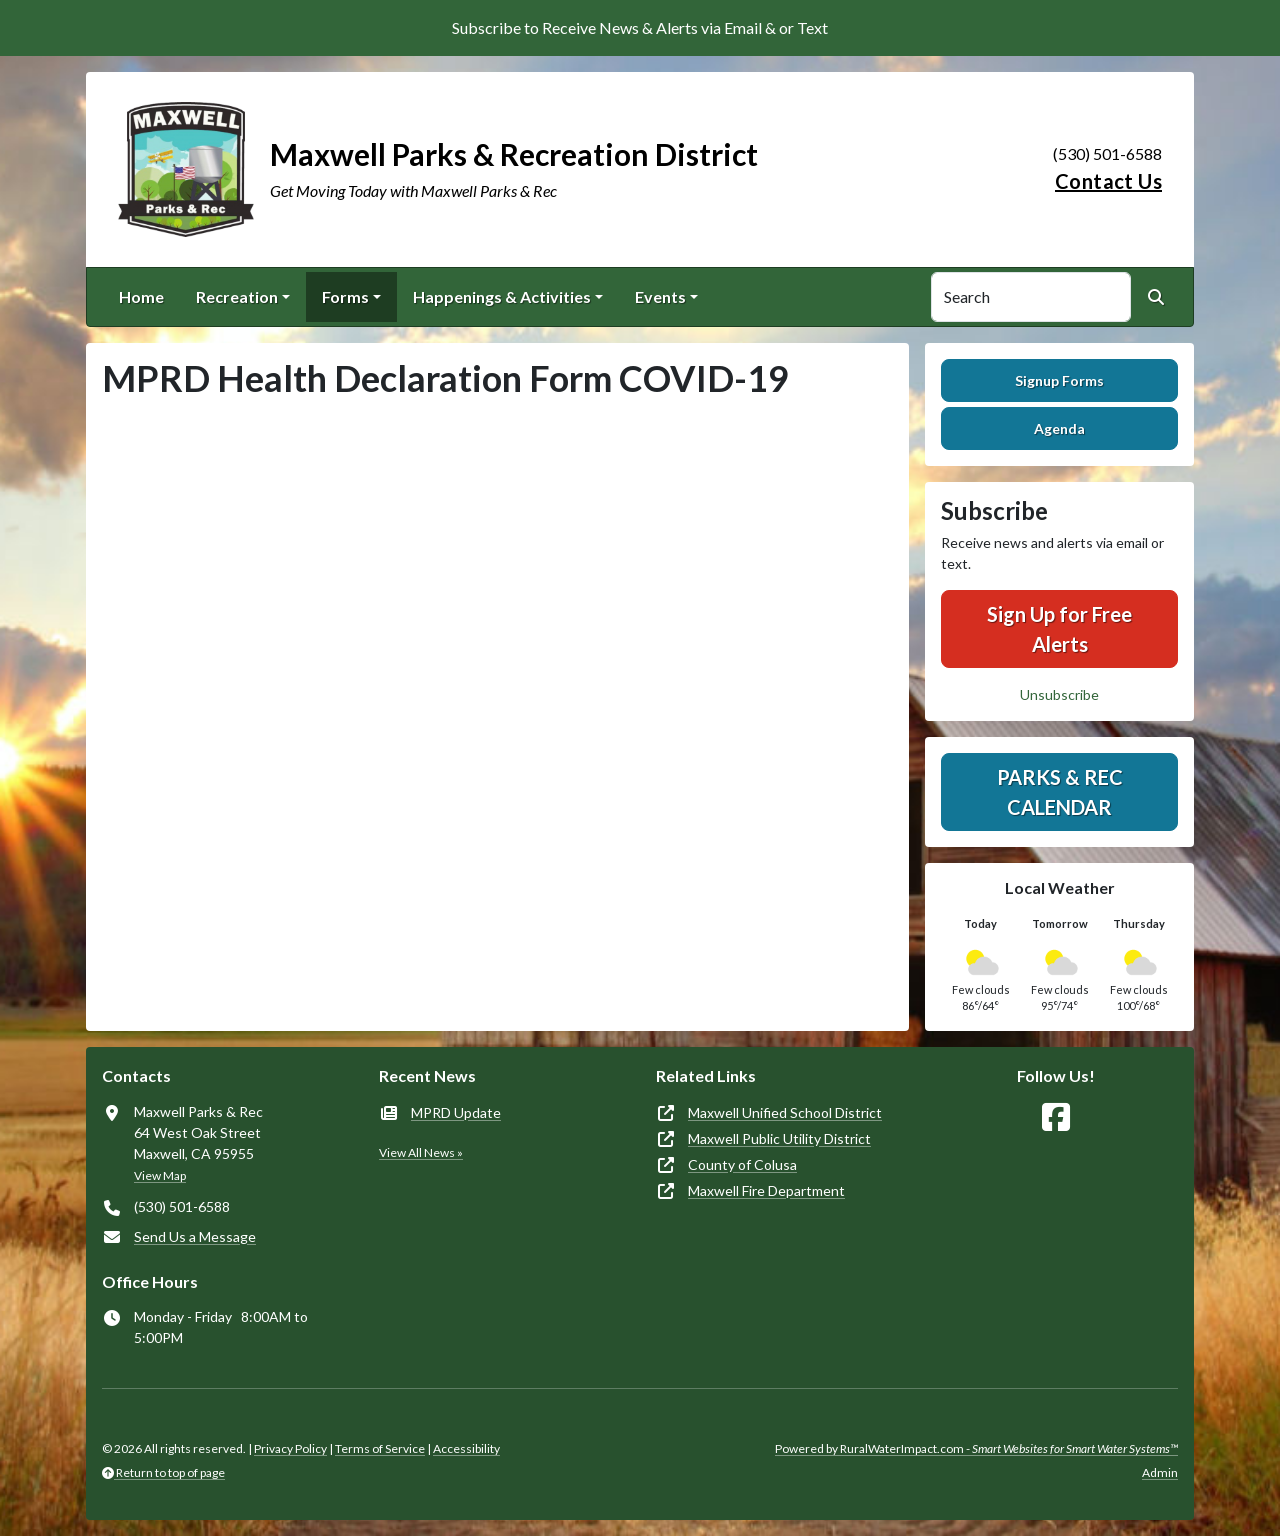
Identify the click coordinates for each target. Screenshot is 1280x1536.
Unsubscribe (1059, 694)
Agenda (1059, 428)
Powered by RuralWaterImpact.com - (976, 1448)
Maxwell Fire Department (766, 1190)
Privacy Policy (290, 1448)
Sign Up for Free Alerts (1059, 629)
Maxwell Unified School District (785, 1112)
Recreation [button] (237, 296)
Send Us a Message (195, 1236)
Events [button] (660, 296)
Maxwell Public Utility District (779, 1138)
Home (141, 296)
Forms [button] (345, 296)
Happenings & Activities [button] (502, 296)
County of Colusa (742, 1164)
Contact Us (1108, 181)
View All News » (421, 1152)
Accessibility (466, 1448)
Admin (1160, 1472)
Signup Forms (1059, 380)
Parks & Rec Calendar (1060, 792)
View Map (160, 1175)
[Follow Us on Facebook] (1056, 1117)
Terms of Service (380, 1448)
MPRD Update (456, 1112)
